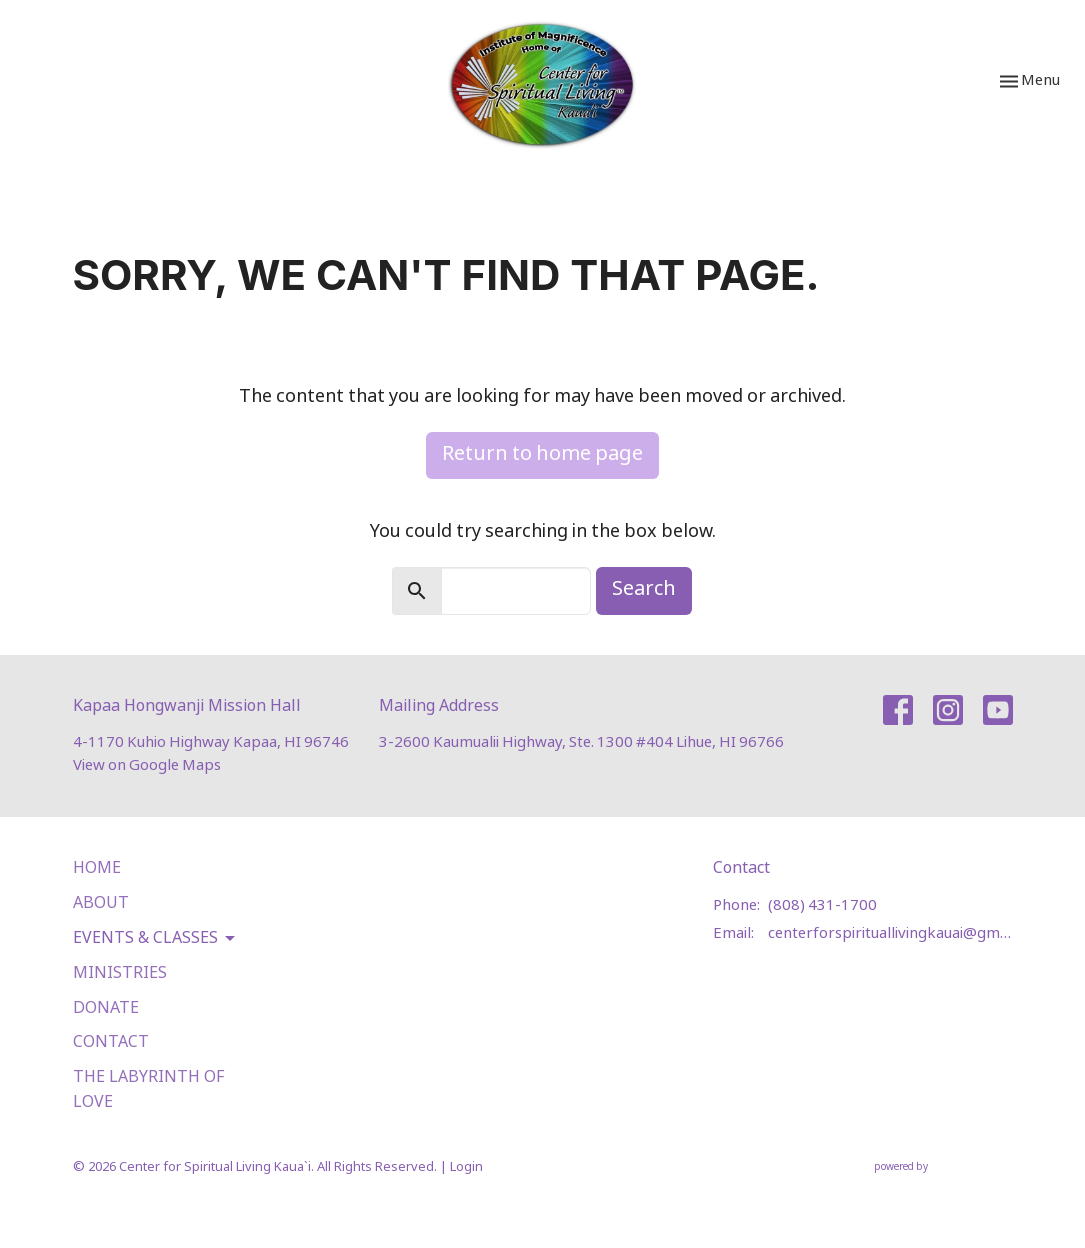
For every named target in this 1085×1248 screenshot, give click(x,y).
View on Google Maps (147, 765)
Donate (106, 1008)
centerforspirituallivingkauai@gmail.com (890, 933)
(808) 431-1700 (822, 905)
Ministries (120, 973)
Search (644, 589)
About (101, 903)
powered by (943, 1167)
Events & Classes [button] (155, 939)
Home (97, 868)
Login (466, 1167)
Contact (111, 1042)
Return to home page (542, 454)
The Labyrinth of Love (148, 1090)
